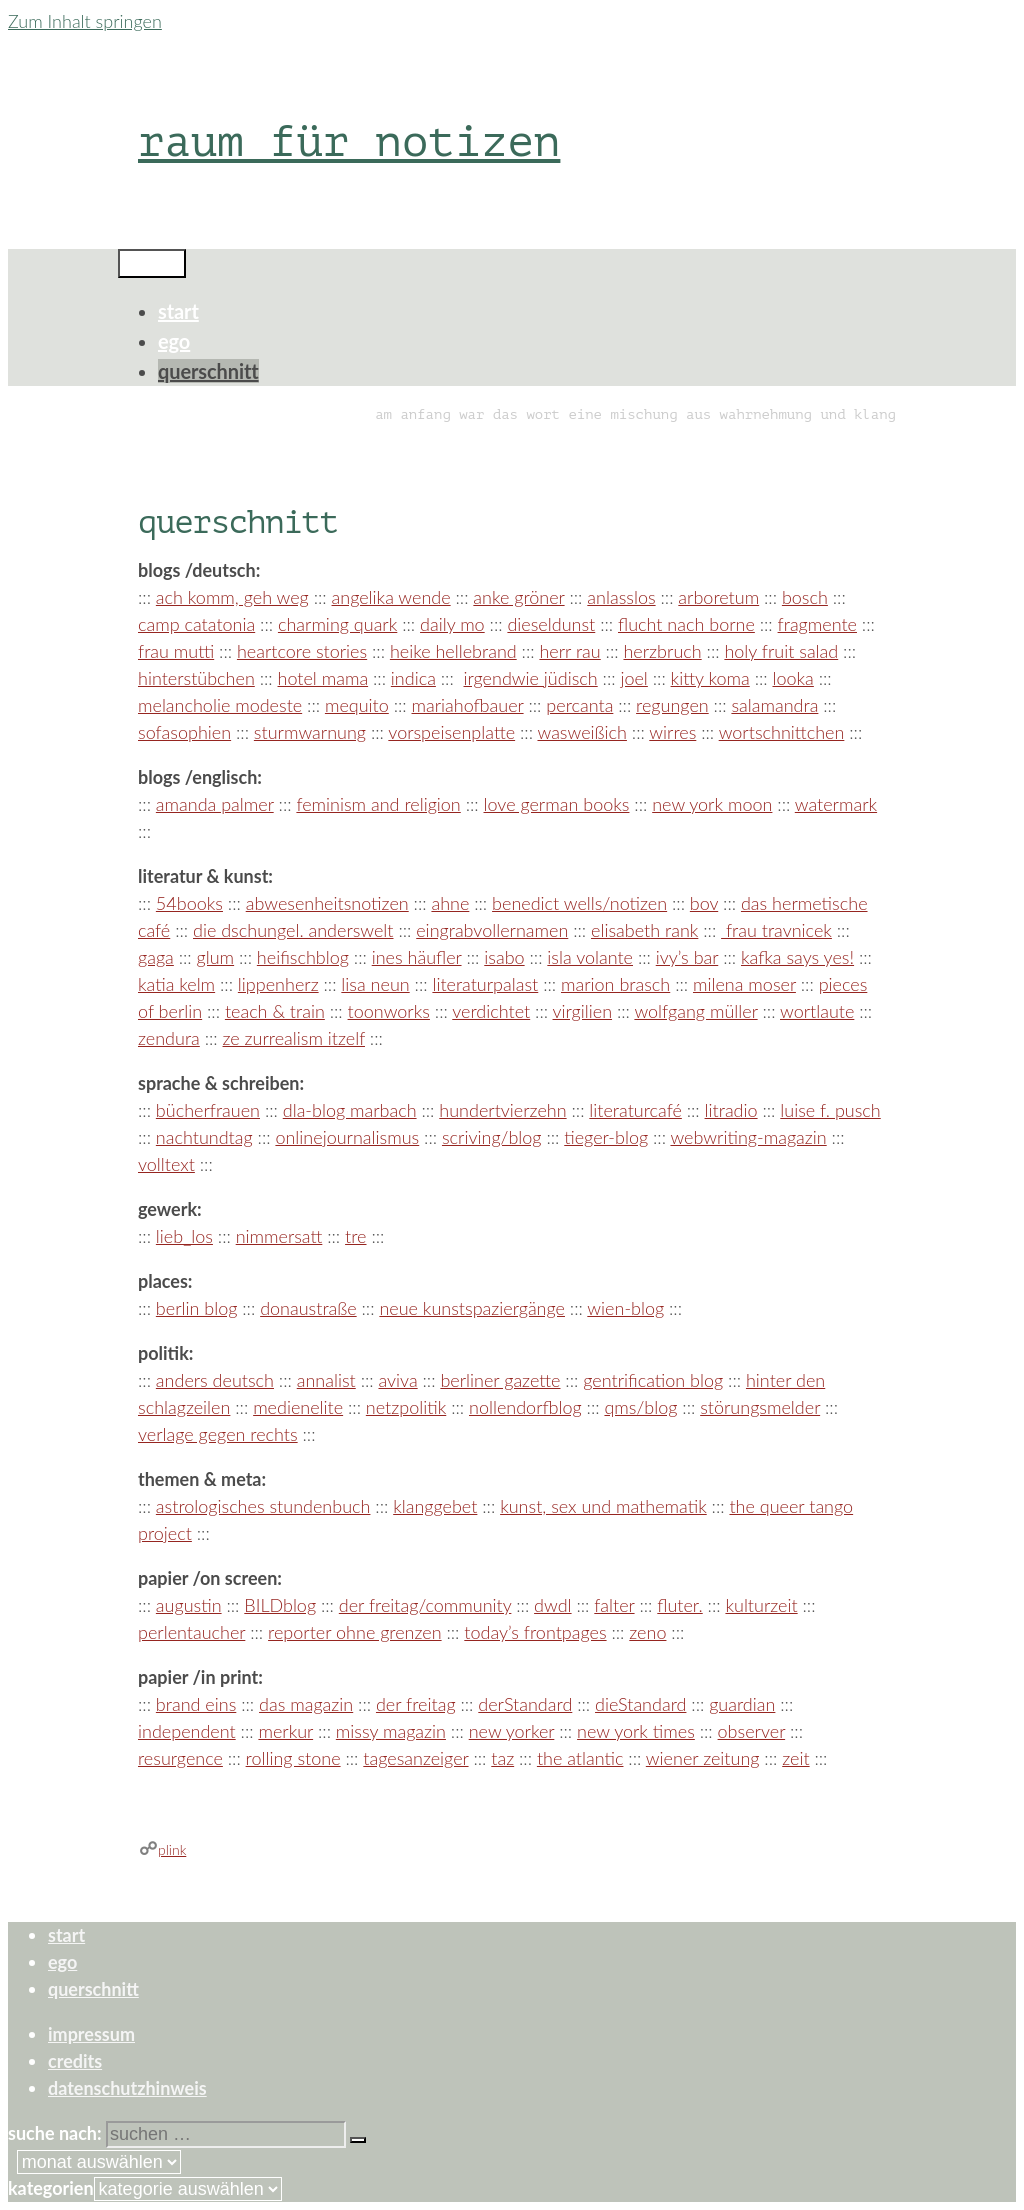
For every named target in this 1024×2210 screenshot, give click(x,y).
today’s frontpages (535, 1632)
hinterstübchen (196, 678)
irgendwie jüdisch (531, 678)
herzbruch (662, 651)
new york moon (712, 804)
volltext (166, 1164)
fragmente (817, 624)
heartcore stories (302, 651)
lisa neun (375, 984)
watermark (836, 804)
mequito (357, 705)
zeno (647, 1632)
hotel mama (323, 678)
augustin (189, 1605)
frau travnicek (776, 930)
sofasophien (184, 732)
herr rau (569, 651)
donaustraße (308, 1308)
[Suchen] (358, 2140)
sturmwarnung (310, 732)
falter (614, 1605)
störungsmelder (760, 1407)
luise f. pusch (830, 1110)
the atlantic (580, 1758)
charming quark (337, 624)
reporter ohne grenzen (355, 1632)
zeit (795, 1758)
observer (752, 1731)
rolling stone (293, 1758)
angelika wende (391, 597)
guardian (742, 1704)
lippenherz (278, 984)
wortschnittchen (782, 732)
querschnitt (208, 371)
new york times (636, 1731)
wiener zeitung (703, 1758)
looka (792, 678)
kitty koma (710, 678)
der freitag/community (425, 1605)
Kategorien (51, 2188)
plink (172, 1849)
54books (189, 903)
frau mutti (176, 651)
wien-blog (625, 1308)
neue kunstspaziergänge (472, 1308)
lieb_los (184, 1236)
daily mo (452, 624)
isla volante (590, 957)
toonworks (389, 1011)
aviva (397, 1380)
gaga (156, 957)
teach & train (275, 1011)
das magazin (306, 1704)
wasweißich (581, 732)
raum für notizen (349, 141)
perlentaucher (191, 1632)
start (178, 311)
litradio (731, 1110)
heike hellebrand (453, 651)
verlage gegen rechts (218, 1434)
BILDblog (280, 1605)
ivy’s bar (687, 957)
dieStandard (640, 1704)
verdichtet (491, 1011)
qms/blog (640, 1407)
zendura (169, 1038)
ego (174, 341)
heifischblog (303, 957)
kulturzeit (761, 1605)
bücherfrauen (208, 1110)
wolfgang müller (695, 1011)
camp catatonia (196, 624)
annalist (326, 1380)
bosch (805, 597)
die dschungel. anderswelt (293, 930)
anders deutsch (215, 1380)
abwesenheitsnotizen (327, 903)
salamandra (774, 705)
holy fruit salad (781, 651)
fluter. (679, 1605)
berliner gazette (500, 1380)
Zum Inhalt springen (85, 21)
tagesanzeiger (415, 1758)
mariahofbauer (468, 705)
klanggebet (435, 1506)
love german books (557, 804)
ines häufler (417, 957)
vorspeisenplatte (451, 732)
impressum (91, 2034)
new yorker (512, 1731)
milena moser (744, 984)
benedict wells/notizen (579, 903)
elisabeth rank (644, 930)
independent (187, 1731)
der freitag (416, 1704)
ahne (450, 903)
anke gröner (518, 597)
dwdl (552, 1605)
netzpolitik (406, 1407)
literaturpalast (485, 984)
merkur (285, 1731)
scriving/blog (492, 1137)
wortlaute (817, 1011)
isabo (504, 957)
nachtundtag (204, 1137)
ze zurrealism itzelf (294, 1038)
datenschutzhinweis (127, 2088)
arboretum (718, 597)
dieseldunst (551, 624)
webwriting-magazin (748, 1137)
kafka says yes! (797, 957)
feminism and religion (378, 804)
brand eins (196, 1704)
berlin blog (197, 1308)
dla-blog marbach (350, 1110)
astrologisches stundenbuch (263, 1506)
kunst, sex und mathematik (603, 1506)
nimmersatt (279, 1236)
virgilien (583, 1011)
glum (216, 957)
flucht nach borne (686, 624)
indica (413, 678)
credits (75, 2061)
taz (502, 1758)
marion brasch (615, 984)
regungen (672, 705)
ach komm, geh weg (232, 597)
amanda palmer (215, 804)
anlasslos (621, 597)
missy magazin (391, 1731)
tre (355, 1236)
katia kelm (176, 984)
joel (633, 678)
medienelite (298, 1407)
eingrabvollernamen (492, 930)
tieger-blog (606, 1137)
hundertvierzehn (502, 1110)
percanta (579, 705)
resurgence (180, 1758)
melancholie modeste (220, 705)
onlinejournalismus (347, 1137)
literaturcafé (635, 1110)
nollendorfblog (525, 1407)
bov (704, 903)
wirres (672, 732)
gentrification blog (653, 1380)
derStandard (525, 1704)
